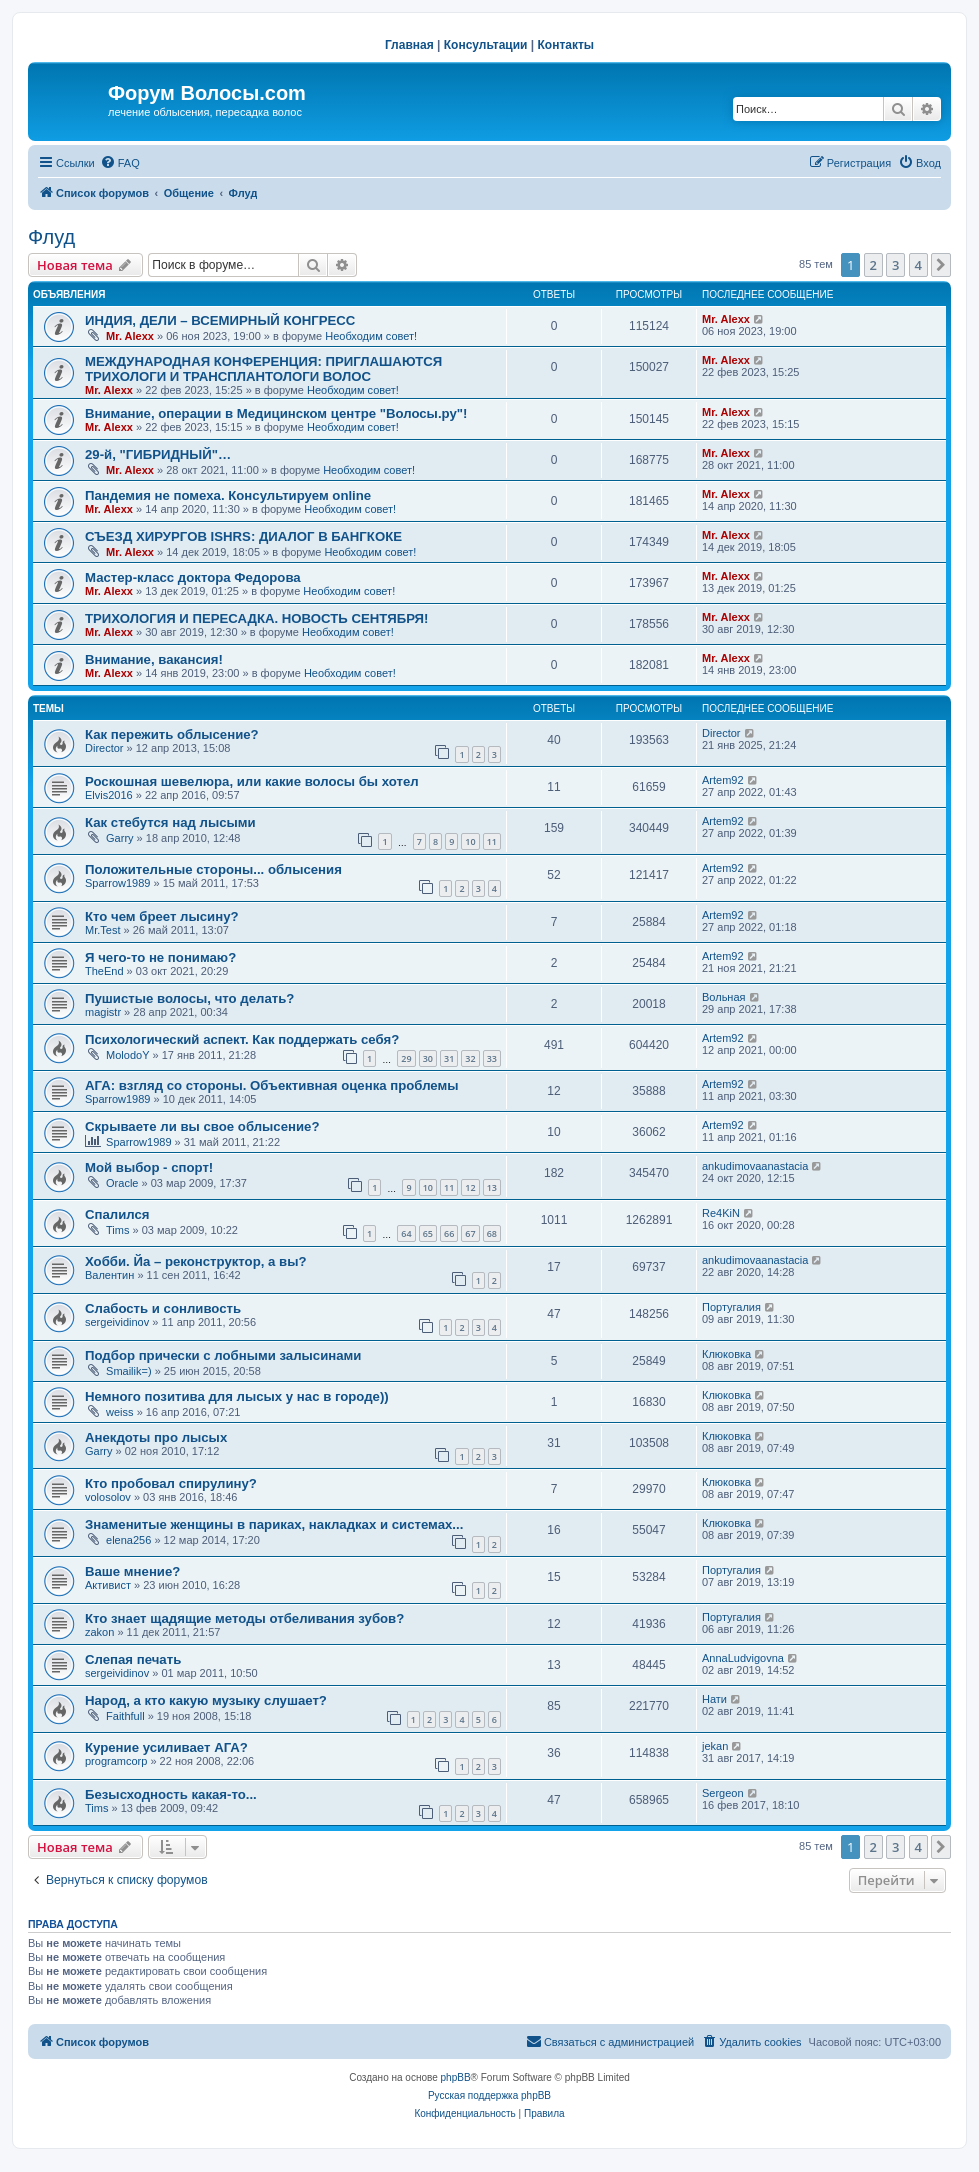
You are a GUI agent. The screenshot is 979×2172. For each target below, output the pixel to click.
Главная (409, 45)
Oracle (122, 1183)
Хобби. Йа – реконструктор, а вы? (195, 1261)
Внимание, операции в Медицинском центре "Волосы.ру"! (276, 413)
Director (104, 748)
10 (470, 841)
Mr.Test (102, 930)
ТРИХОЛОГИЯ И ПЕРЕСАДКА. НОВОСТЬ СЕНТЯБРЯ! (256, 618)
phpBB (456, 2077)
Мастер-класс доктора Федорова (193, 577)
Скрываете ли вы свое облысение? (202, 1126)
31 (449, 1058)
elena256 (128, 1540)
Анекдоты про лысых (156, 1437)
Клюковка (726, 1354)
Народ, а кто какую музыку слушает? (206, 1700)
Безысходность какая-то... (171, 1794)
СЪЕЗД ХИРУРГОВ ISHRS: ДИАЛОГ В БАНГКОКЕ (243, 536)
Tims (117, 1230)
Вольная (724, 997)
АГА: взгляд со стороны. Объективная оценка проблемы (272, 1085)
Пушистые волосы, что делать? (189, 998)
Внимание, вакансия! (154, 659)
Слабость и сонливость (163, 1308)
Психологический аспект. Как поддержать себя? (242, 1039)
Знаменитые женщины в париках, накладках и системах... (274, 1524)
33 (492, 1058)
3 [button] (895, 265)
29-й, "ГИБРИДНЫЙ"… (158, 454)
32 (470, 1058)
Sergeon (723, 1793)
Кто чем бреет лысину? (162, 916)
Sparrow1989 (117, 883)
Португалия (731, 1307)
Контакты (566, 45)
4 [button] (918, 265)
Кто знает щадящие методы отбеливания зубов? (244, 1618)
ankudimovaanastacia (755, 1166)
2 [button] (873, 265)
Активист (108, 1585)
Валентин (109, 1275)
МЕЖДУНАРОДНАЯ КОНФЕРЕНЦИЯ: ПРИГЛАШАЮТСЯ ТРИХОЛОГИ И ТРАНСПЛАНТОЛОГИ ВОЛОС (263, 369)
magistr (103, 1012)
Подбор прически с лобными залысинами (223, 1355)
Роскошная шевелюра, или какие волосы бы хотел (252, 781)
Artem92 (723, 780)
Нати (714, 1699)
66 (449, 1233)
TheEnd (104, 971)
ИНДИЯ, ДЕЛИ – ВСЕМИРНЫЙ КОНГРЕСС (220, 320)
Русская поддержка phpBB (489, 2095)
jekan (715, 1746)
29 (406, 1058)
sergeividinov (117, 1322)
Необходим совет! (371, 336)
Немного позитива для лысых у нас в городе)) (237, 1396)
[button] (941, 265)
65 (428, 1233)
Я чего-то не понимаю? (160, 957)
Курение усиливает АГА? (166, 1747)
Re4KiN (721, 1213)
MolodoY (127, 1055)
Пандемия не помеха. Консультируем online (228, 495)
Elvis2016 (109, 795)
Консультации (486, 45)
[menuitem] (120, 163)
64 (406, 1233)
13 (492, 1187)
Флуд (51, 237)
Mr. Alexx (130, 336)
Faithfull (125, 1716)
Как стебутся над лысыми (170, 822)
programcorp (116, 1761)
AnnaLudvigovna (743, 1658)
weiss (120, 1412)
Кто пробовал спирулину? (171, 1483)
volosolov (108, 1497)
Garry (120, 838)
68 (492, 1233)
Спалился (117, 1214)
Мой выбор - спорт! (149, 1167)
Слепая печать (133, 1659)
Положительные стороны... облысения (213, 869)
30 (428, 1058)
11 (492, 841)
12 (470, 1187)
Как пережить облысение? (172, 734)
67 (470, 1233)
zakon (99, 1632)
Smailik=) (129, 1371)
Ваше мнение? (132, 1571)
